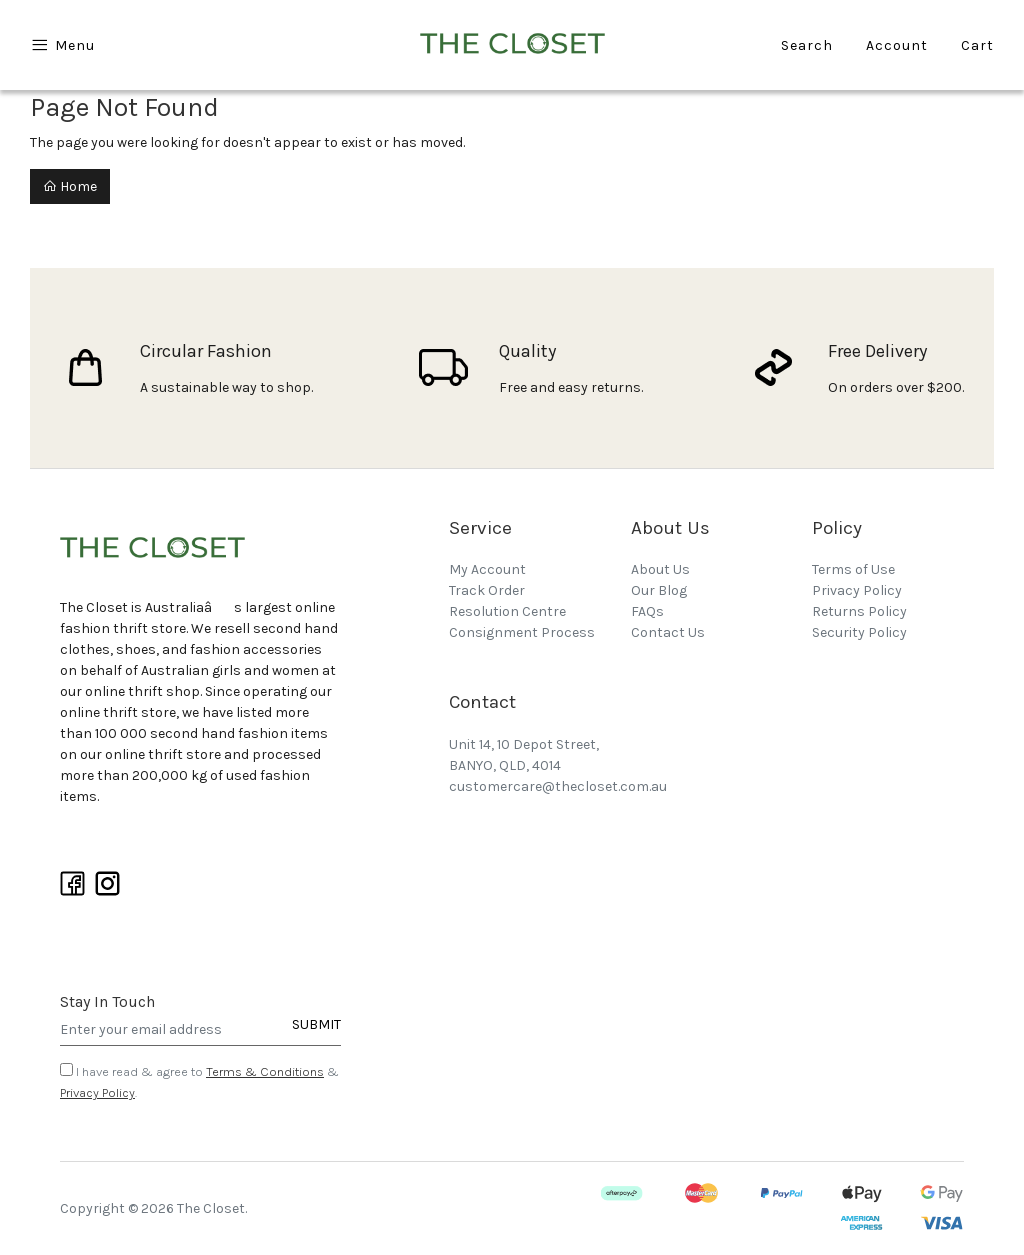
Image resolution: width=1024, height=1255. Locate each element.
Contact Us (668, 632)
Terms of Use (853, 569)
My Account (487, 569)
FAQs (647, 611)
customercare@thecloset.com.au (558, 786)
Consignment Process (522, 632)
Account (897, 45)
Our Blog (659, 590)
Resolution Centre (507, 611)
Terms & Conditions (265, 1071)
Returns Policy (859, 611)
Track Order (487, 590)
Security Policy (859, 632)
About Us (660, 569)
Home (70, 186)
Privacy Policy (97, 1092)
